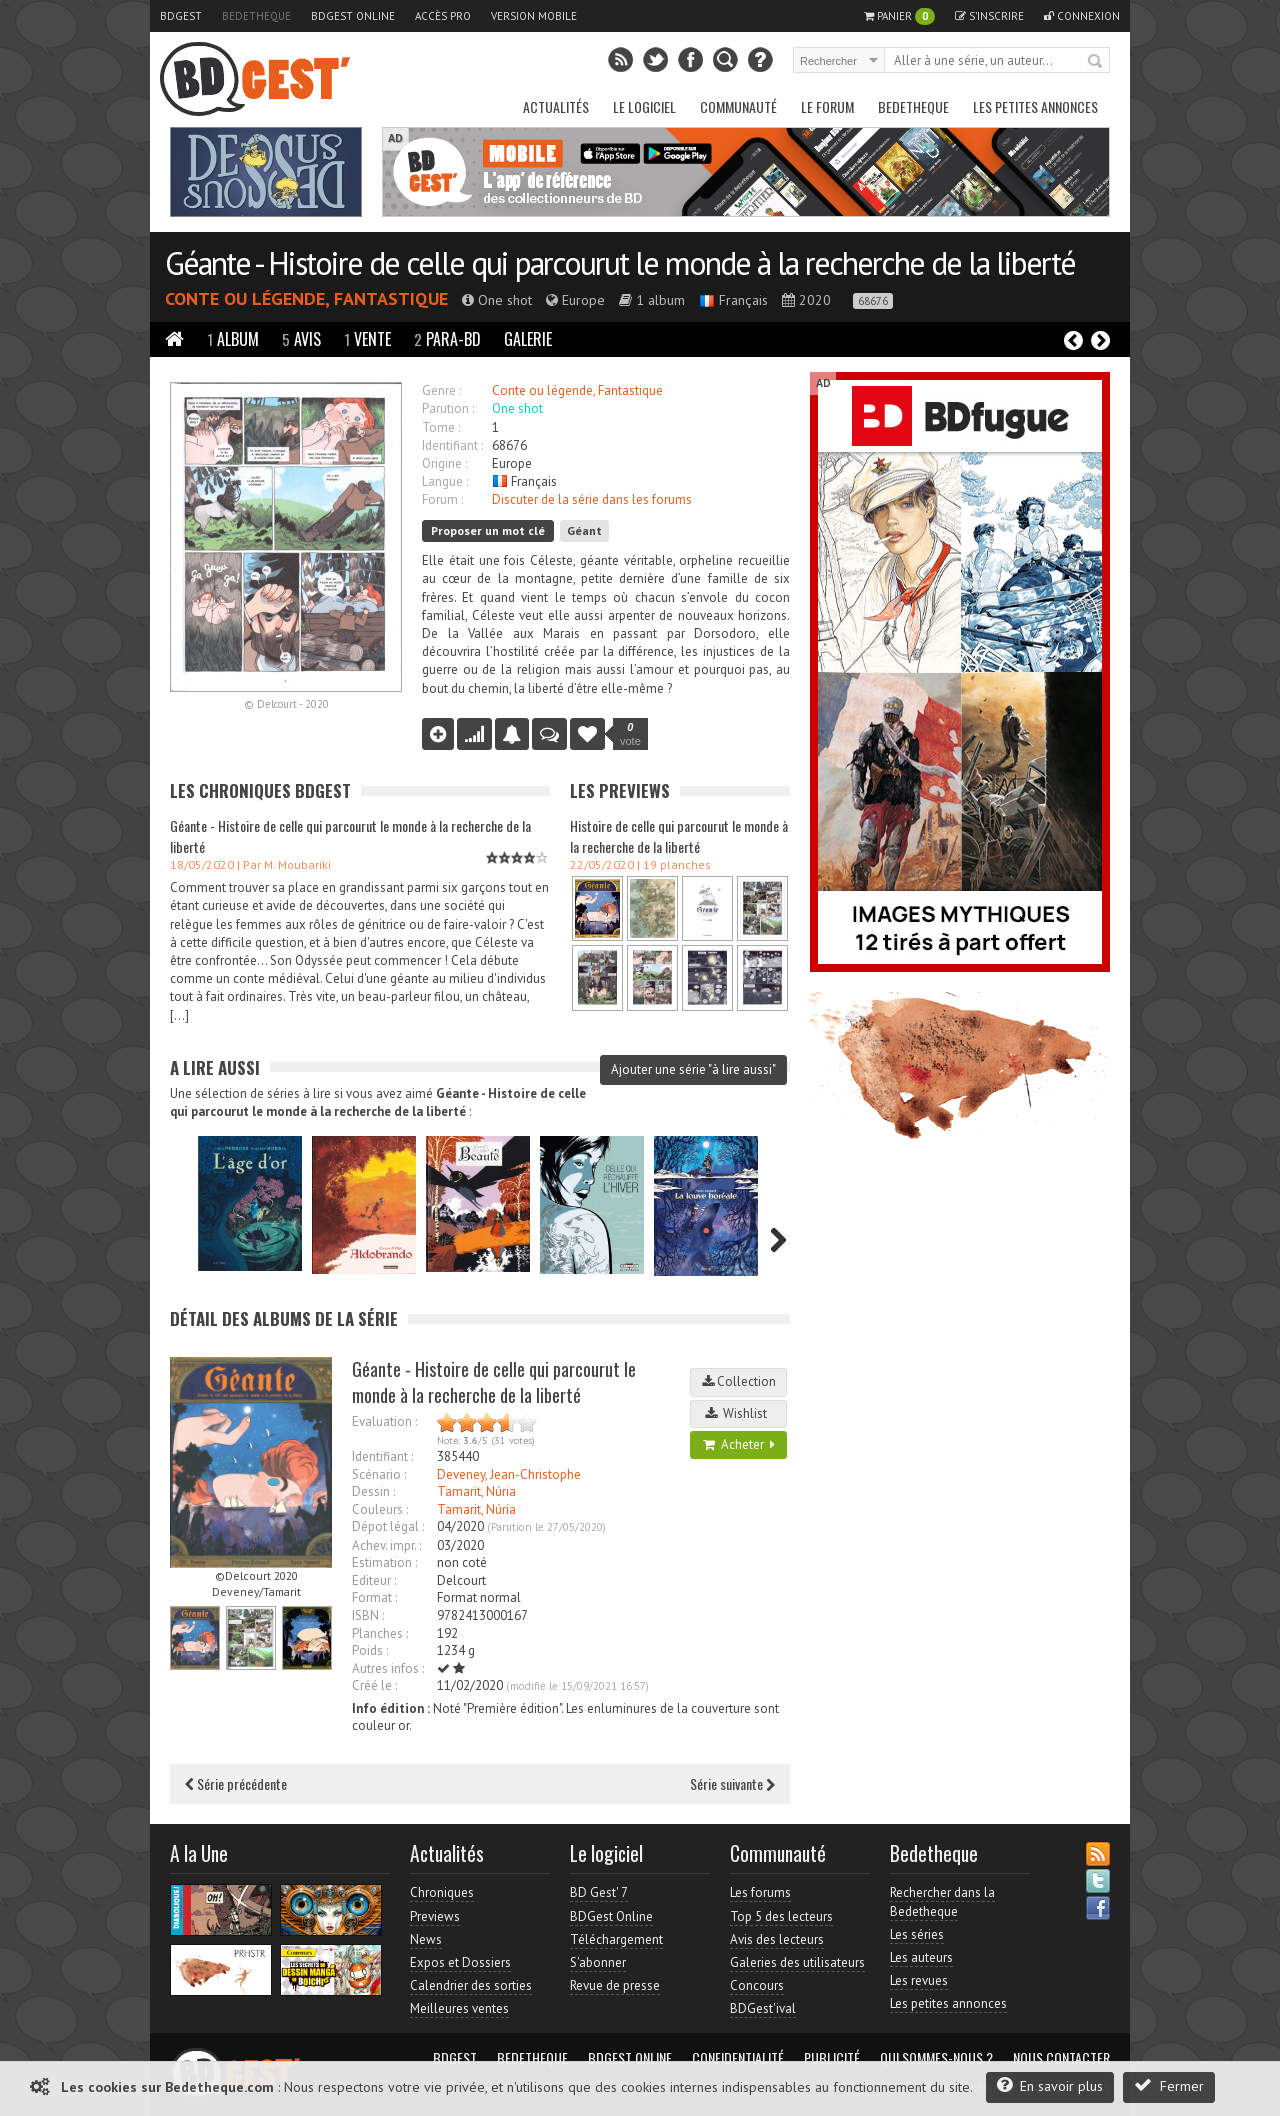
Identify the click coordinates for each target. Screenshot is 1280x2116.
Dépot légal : (388, 1526)
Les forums (760, 1892)
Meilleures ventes (459, 2008)
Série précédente (236, 1783)
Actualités (556, 106)
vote (630, 734)
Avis (301, 339)
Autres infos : (388, 1668)
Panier (899, 16)
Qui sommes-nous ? (936, 2058)
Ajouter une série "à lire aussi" (693, 1069)
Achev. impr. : (386, 1545)
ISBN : (368, 1615)
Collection (739, 1381)
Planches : (380, 1633)
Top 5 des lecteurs (781, 1916)
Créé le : (374, 1685)
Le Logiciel (644, 106)
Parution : (448, 408)
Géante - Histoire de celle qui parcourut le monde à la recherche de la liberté (620, 263)
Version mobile (534, 16)
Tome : (441, 427)
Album (233, 339)
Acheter (739, 1444)
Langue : (445, 481)
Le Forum (827, 106)
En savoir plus (1050, 2085)
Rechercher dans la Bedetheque (942, 1901)
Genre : (441, 390)
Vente (367, 339)
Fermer (1169, 2085)
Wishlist (739, 1413)
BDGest (181, 16)
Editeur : (374, 1580)
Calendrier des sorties (471, 1985)
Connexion (1082, 16)
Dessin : (373, 1491)
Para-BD (447, 339)
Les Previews (620, 790)
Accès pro (443, 16)
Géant (584, 530)
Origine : (444, 463)
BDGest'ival (763, 2008)
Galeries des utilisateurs (797, 1962)
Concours (757, 1985)
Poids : (370, 1650)
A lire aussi (215, 1067)
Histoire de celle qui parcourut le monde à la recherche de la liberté (679, 836)
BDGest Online (353, 16)
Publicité (832, 2058)
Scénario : (379, 1474)
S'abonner (598, 1962)
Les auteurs (921, 1957)
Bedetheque (256, 16)
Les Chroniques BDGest (260, 790)
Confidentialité (738, 2058)
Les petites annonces (1035, 106)
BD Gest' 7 (599, 1892)
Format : (374, 1597)
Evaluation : (384, 1421)
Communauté (738, 106)
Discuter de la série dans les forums (592, 499)
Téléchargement (616, 1939)
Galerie (528, 339)
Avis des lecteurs (777, 1939)
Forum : (442, 499)
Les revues (919, 1980)
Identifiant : (452, 445)
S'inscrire (989, 16)
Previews (435, 1916)
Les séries (917, 1934)
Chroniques (442, 1892)
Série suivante (732, 1783)
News (426, 1939)
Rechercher (1096, 62)
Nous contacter (1061, 2058)
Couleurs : (380, 1509)
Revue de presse (615, 1985)
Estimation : (384, 1562)
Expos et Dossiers (460, 1962)
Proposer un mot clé (488, 530)
